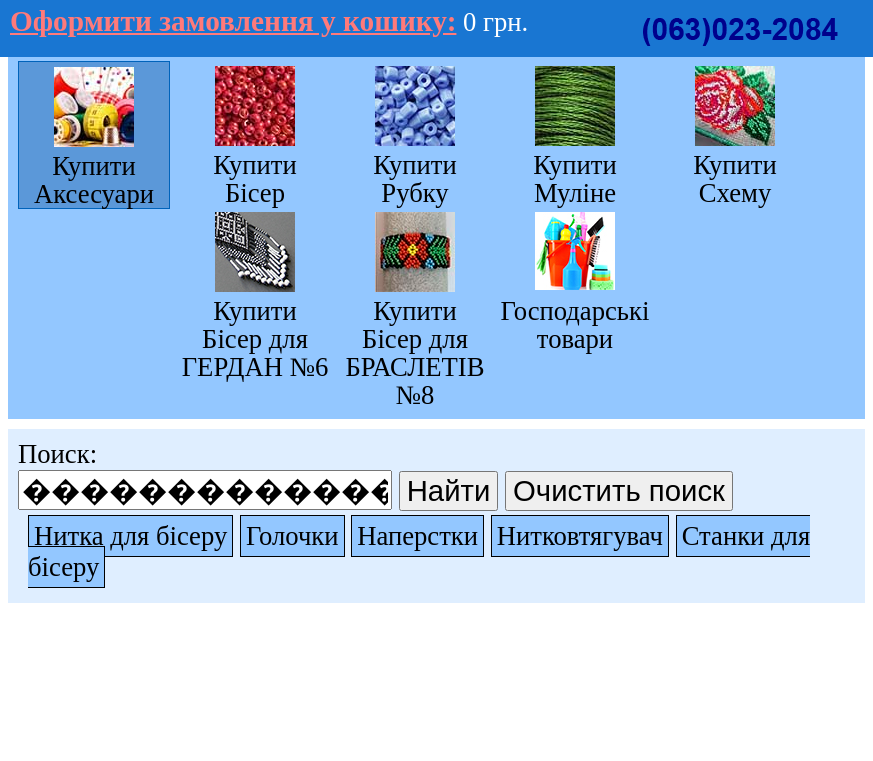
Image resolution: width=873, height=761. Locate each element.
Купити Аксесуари (94, 180)
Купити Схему (735, 178)
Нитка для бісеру (130, 536)
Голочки (292, 536)
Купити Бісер (255, 178)
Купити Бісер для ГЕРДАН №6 (255, 338)
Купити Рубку (415, 178)
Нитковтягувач (580, 536)
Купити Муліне (575, 178)
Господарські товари (575, 324)
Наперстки (417, 536)
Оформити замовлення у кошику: (233, 21)
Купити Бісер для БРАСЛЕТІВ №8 (414, 352)
